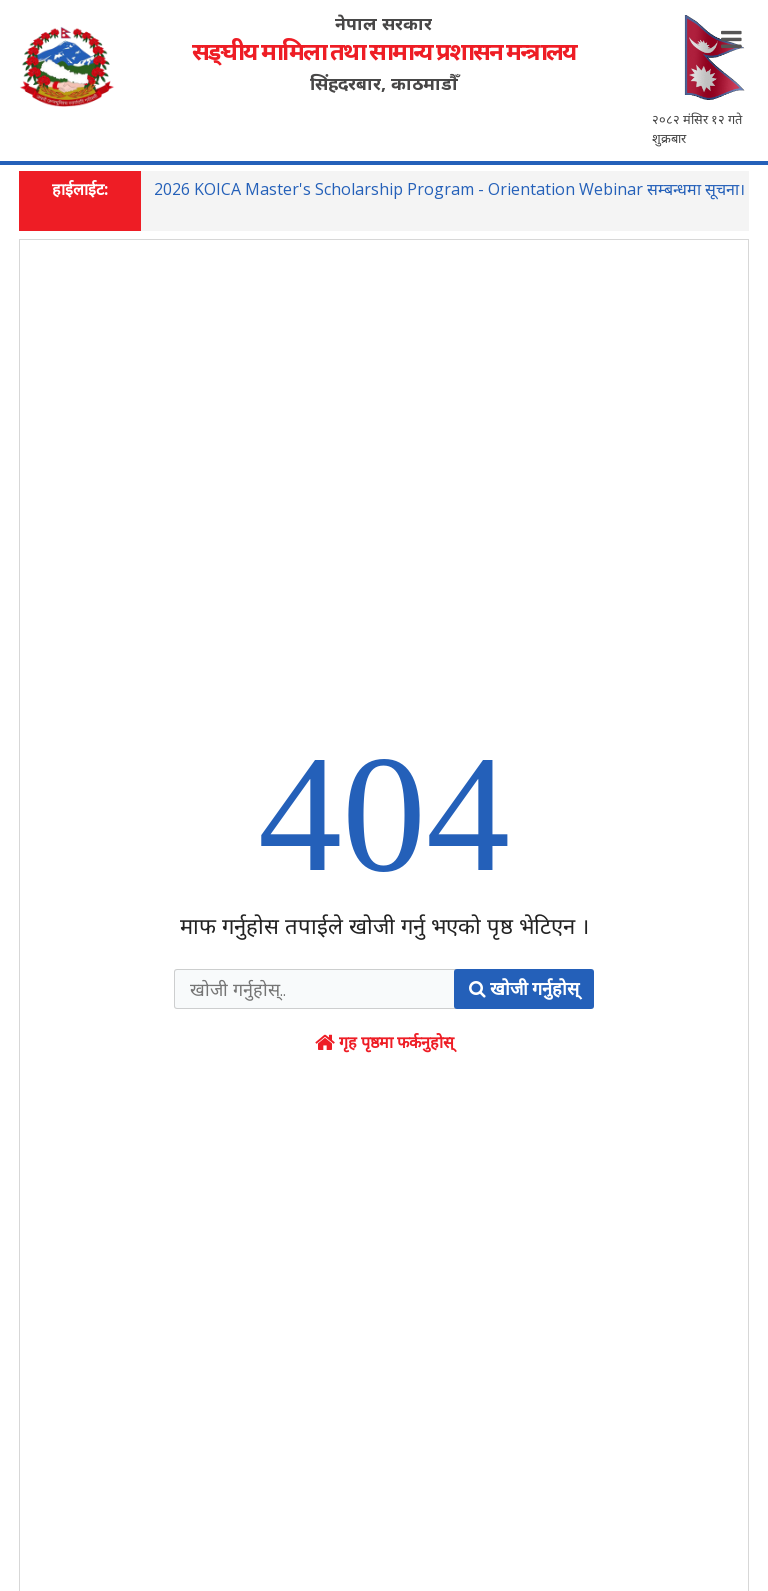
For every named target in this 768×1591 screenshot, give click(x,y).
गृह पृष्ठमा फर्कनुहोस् (384, 1075)
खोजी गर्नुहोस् (524, 1022)
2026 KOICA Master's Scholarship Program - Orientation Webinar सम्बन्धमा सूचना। (449, 190)
